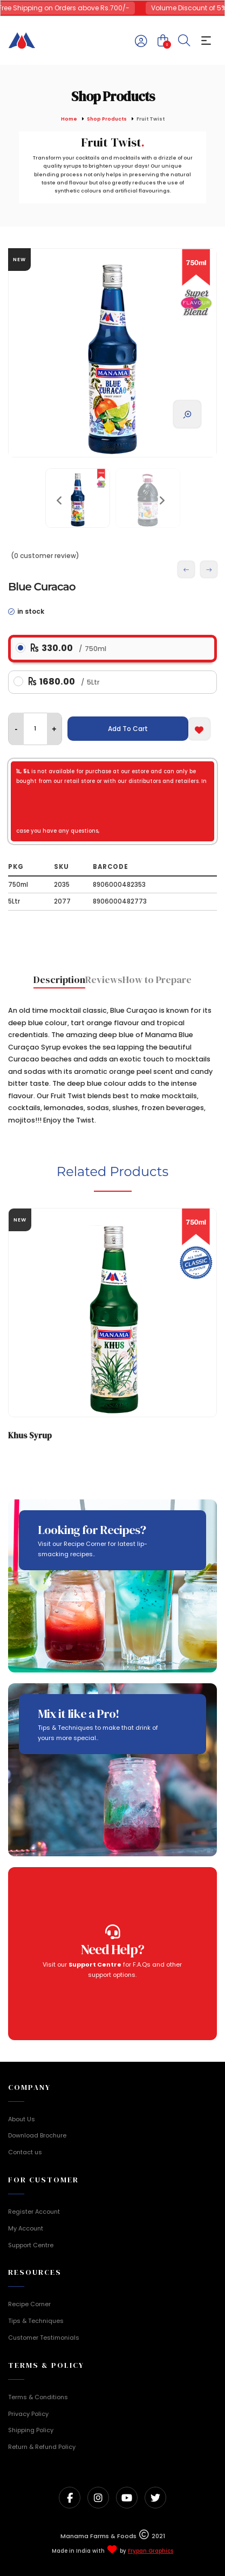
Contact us (25, 2152)
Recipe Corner (29, 2304)
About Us (21, 2119)
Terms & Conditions (38, 2397)
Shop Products (107, 119)
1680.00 (64, 681)
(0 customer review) (45, 555)
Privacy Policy (28, 2413)
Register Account (34, 2211)
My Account (25, 2228)
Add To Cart (128, 728)
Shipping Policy (30, 2430)
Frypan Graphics (150, 2551)
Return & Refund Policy (42, 2446)
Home (69, 119)
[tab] (59, 980)
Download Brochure (37, 2135)
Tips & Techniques (36, 2320)
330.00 (68, 648)
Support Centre (30, 2245)
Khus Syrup (30, 1435)
